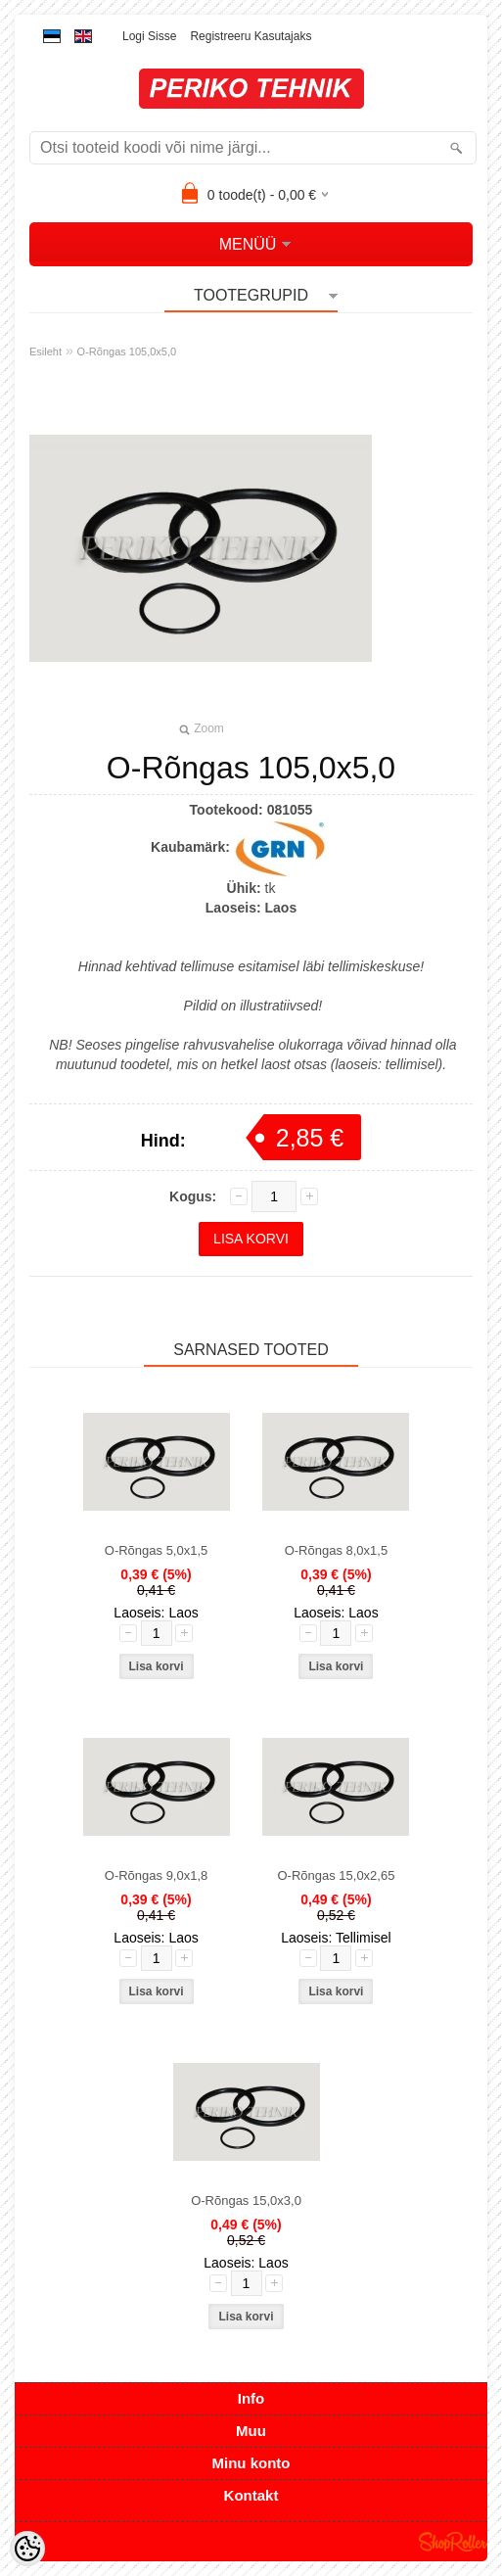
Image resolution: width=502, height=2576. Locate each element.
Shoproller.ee (453, 2542)
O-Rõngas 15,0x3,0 (246, 2200)
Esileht (45, 351)
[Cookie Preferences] (27, 2548)
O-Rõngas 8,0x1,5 (336, 1550)
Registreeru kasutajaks (250, 36)
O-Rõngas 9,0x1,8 (156, 1875)
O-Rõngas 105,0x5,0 (127, 351)
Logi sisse (149, 36)
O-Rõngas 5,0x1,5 (156, 1550)
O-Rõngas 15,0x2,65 (335, 1875)
